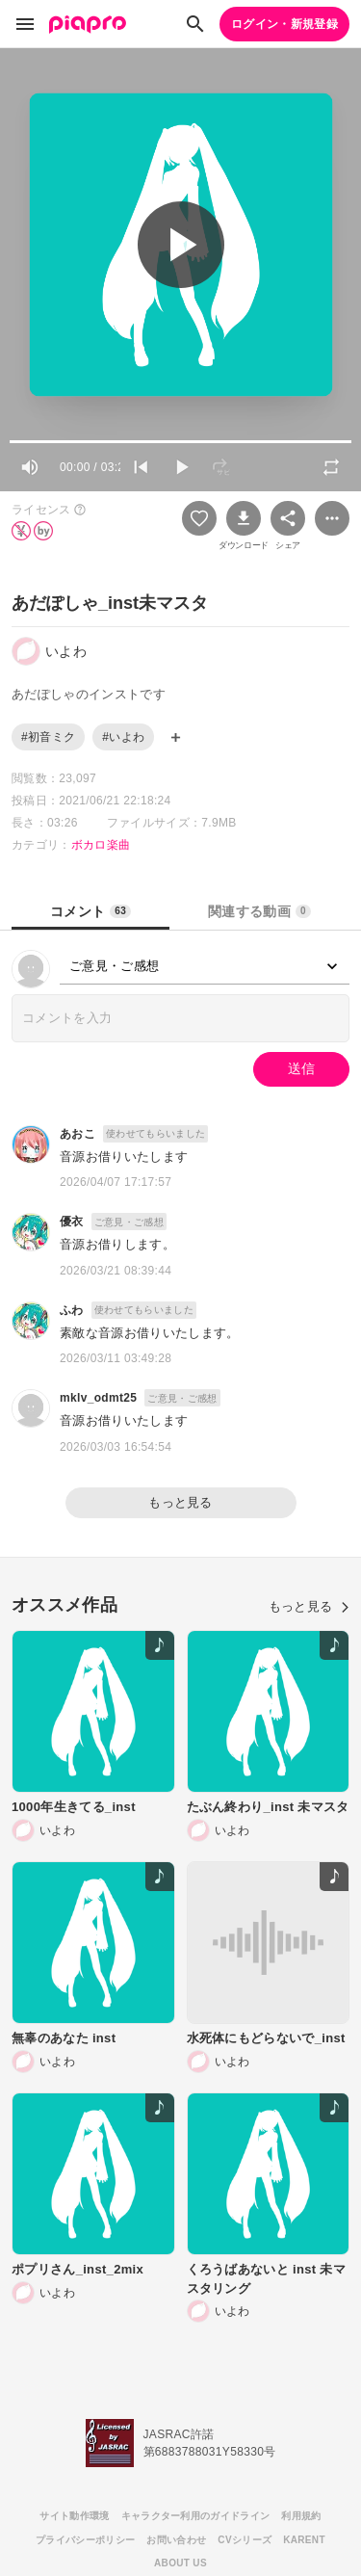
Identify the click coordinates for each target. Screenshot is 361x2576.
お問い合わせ (176, 2540)
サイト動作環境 (74, 2515)
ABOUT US (180, 2563)
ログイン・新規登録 (284, 24)
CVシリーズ (244, 2540)
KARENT (304, 2540)
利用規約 (301, 2515)
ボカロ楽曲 (101, 845)
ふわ (72, 1310)
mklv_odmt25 (98, 1398)
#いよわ (123, 737)
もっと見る (180, 1502)
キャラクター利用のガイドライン (196, 2515)
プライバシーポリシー (85, 2540)
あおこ (77, 1134)
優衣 (72, 1221)
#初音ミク (48, 737)
